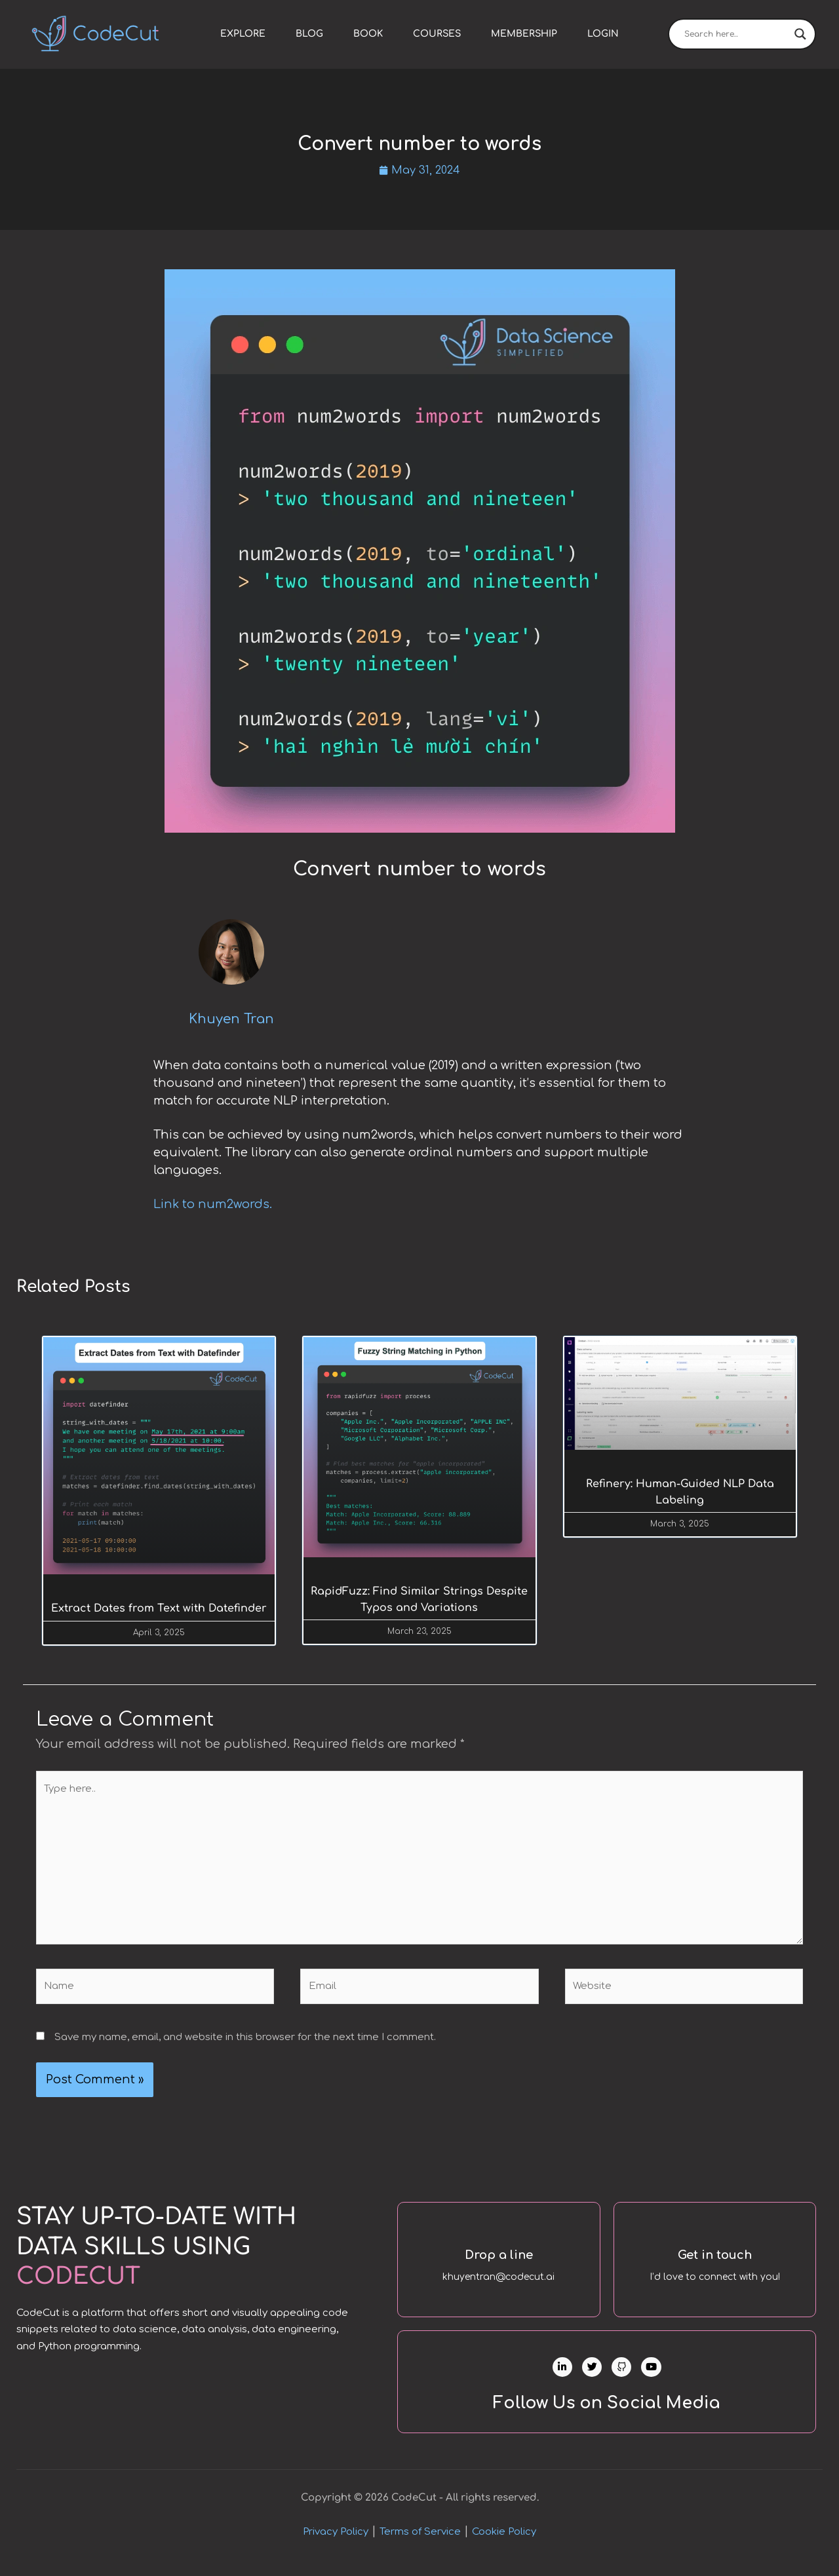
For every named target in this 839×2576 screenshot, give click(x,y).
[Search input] (736, 34)
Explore (242, 34)
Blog (309, 34)
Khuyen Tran (231, 1021)
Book (368, 34)
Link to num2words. (212, 1205)
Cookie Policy (504, 2544)
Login (603, 34)
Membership (524, 34)
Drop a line (499, 2257)
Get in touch (714, 2257)
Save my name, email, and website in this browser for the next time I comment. (245, 2040)
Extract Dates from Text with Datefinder (159, 1610)
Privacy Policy (335, 2544)
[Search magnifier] (800, 34)
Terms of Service (420, 2544)
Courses (437, 34)
